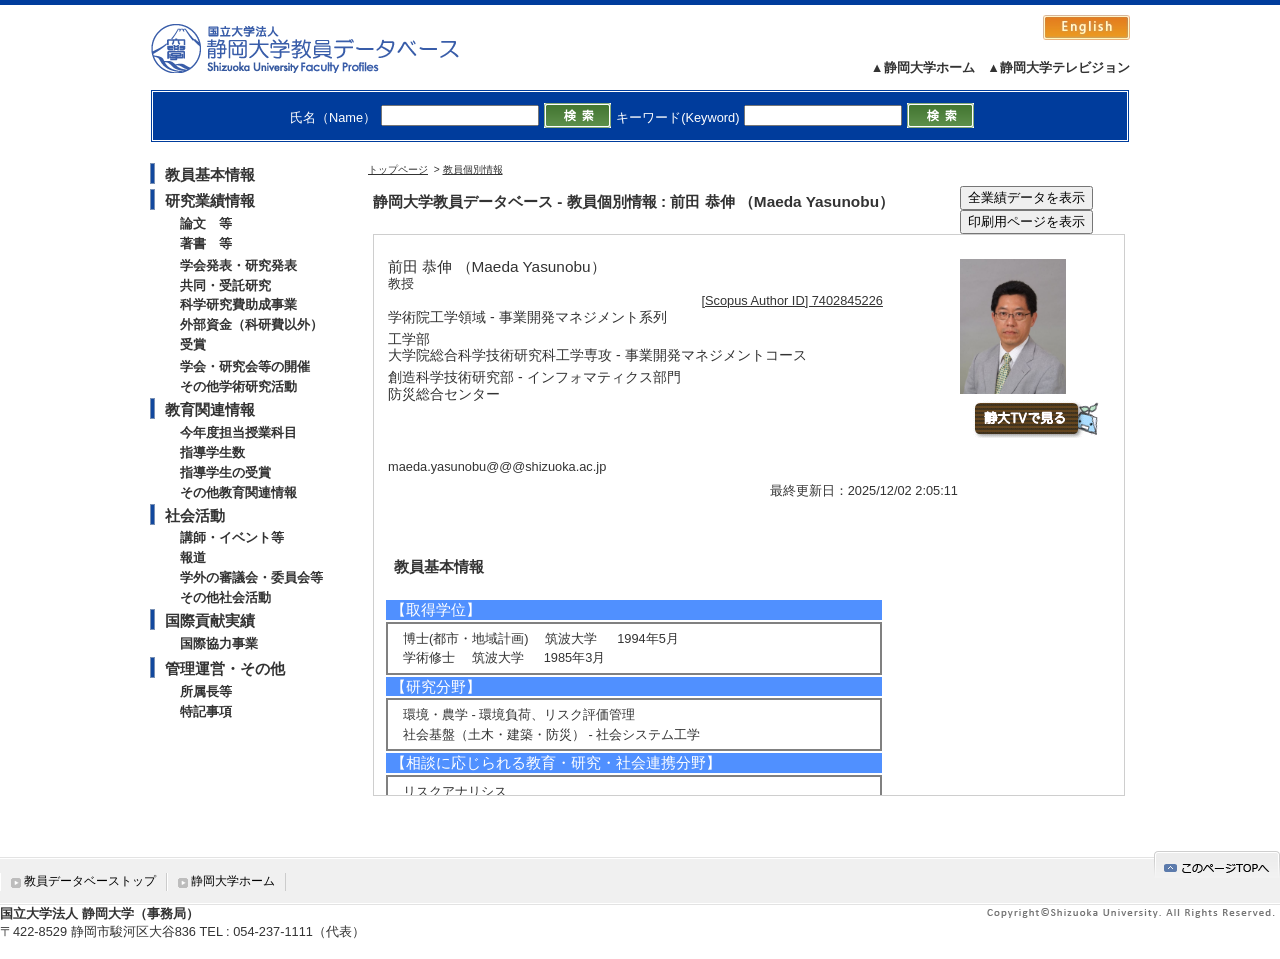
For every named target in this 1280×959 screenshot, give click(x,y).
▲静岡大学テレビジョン (1058, 67)
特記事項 (206, 711)
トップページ (398, 169)
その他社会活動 (225, 597)
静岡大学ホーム (233, 881)
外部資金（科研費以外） (251, 324)
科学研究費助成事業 (238, 304)
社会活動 (195, 515)
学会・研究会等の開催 (245, 366)
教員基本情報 (210, 174)
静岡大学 (325, 48)
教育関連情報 (210, 409)
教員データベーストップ (90, 881)
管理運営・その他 (225, 668)
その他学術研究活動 (238, 386)
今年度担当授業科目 (238, 432)
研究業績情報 (210, 200)
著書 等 (206, 243)
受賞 (193, 344)
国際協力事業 (219, 643)
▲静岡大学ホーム (923, 67)
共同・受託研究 (225, 285)
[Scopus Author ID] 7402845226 (792, 300)
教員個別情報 (473, 169)
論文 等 (206, 223)
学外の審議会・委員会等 (251, 577)
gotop (1217, 864)
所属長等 (206, 691)
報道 (193, 557)
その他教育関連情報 (238, 492)
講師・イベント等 (232, 537)
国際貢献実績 (210, 620)
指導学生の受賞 (225, 472)
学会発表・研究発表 (238, 265)
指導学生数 (212, 452)
